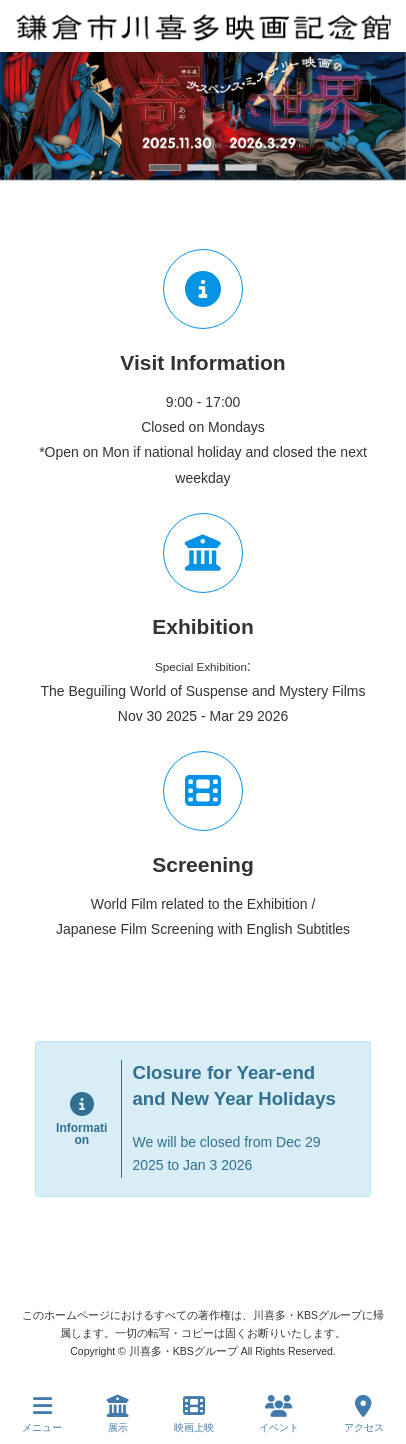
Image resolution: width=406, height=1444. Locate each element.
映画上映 (194, 1414)
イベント (279, 1414)
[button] (165, 167)
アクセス (364, 1414)
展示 (118, 1414)
